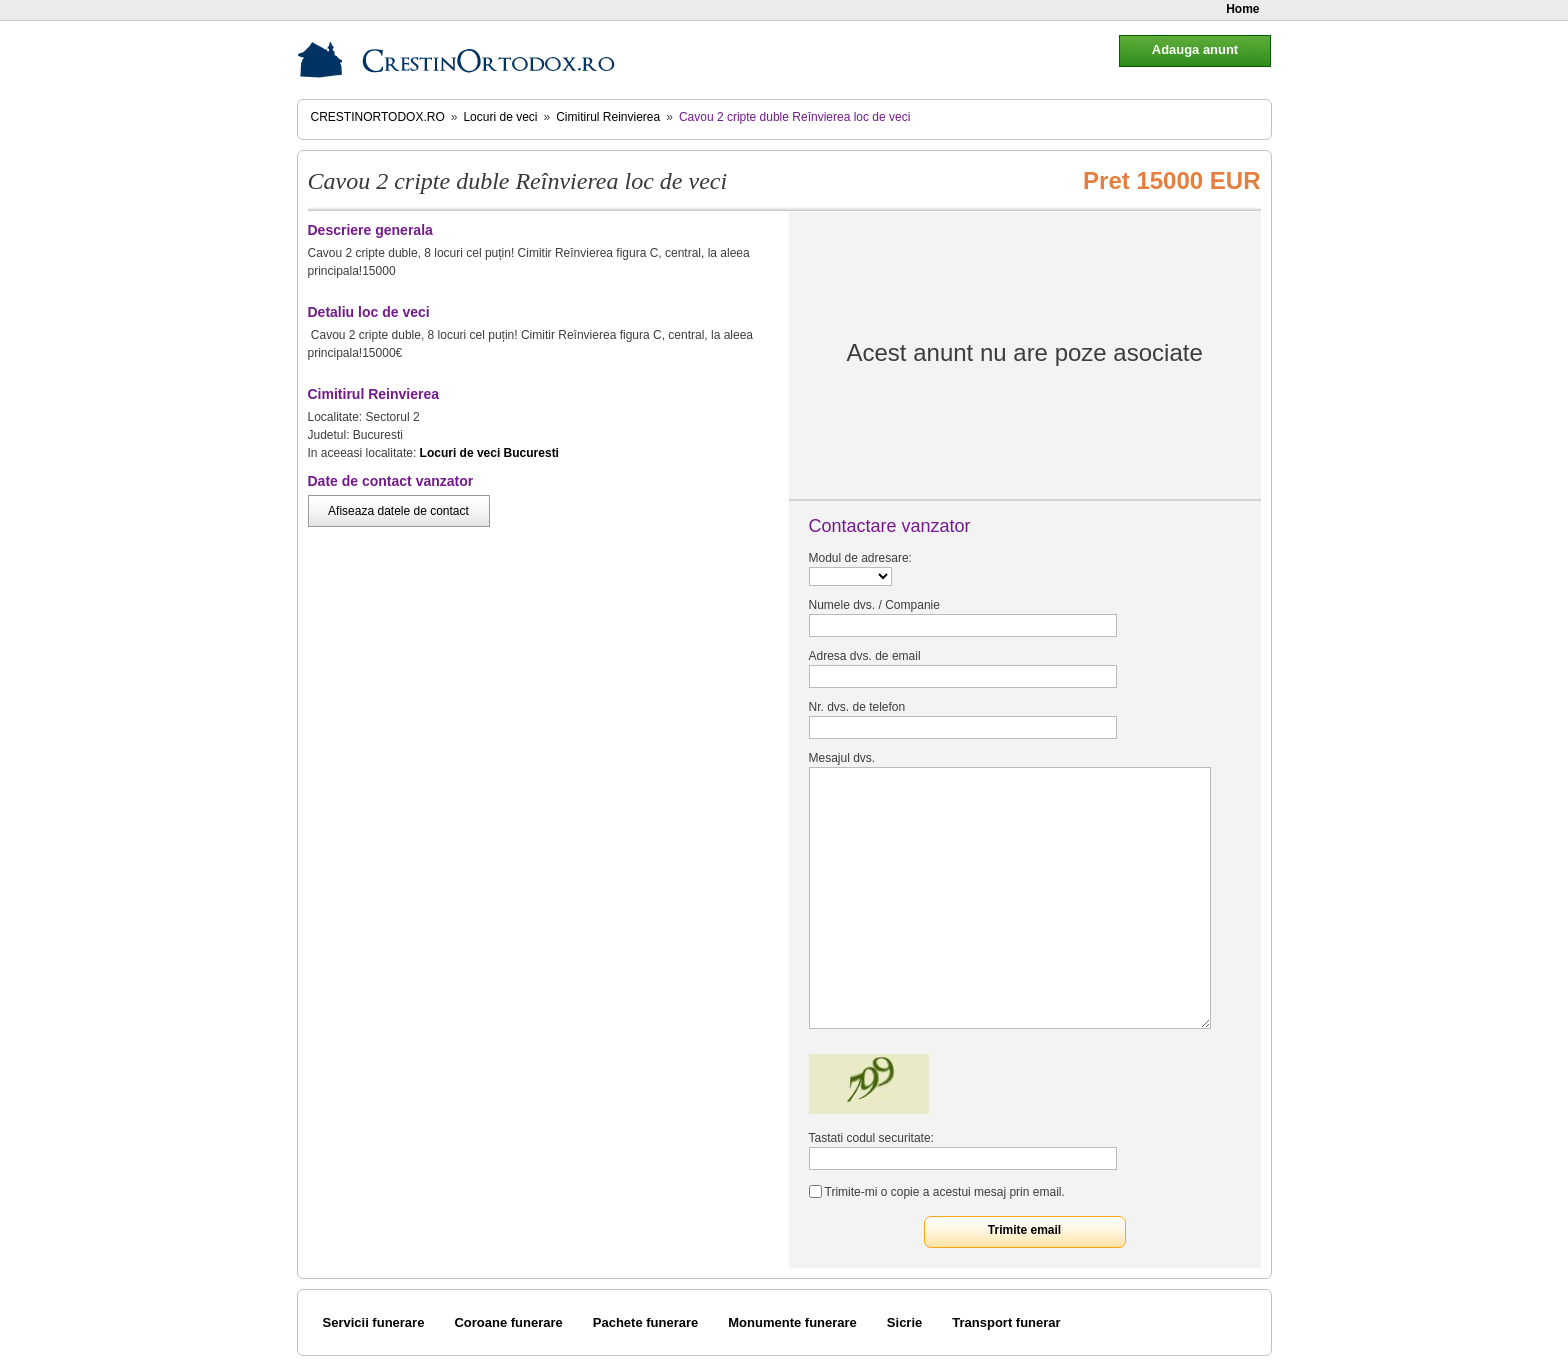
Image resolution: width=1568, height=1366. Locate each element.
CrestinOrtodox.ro (378, 117)
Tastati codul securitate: (871, 1138)
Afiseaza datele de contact (398, 511)
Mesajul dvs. (842, 758)
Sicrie (904, 1322)
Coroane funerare (508, 1322)
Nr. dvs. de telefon (857, 707)
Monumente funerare (792, 1322)
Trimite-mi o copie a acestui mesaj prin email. (945, 1192)
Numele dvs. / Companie (874, 605)
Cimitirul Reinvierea (608, 117)
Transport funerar (1006, 1322)
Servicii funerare (374, 1322)
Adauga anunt (1195, 49)
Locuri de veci (500, 117)
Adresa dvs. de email (865, 656)
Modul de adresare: (860, 558)
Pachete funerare (646, 1322)
